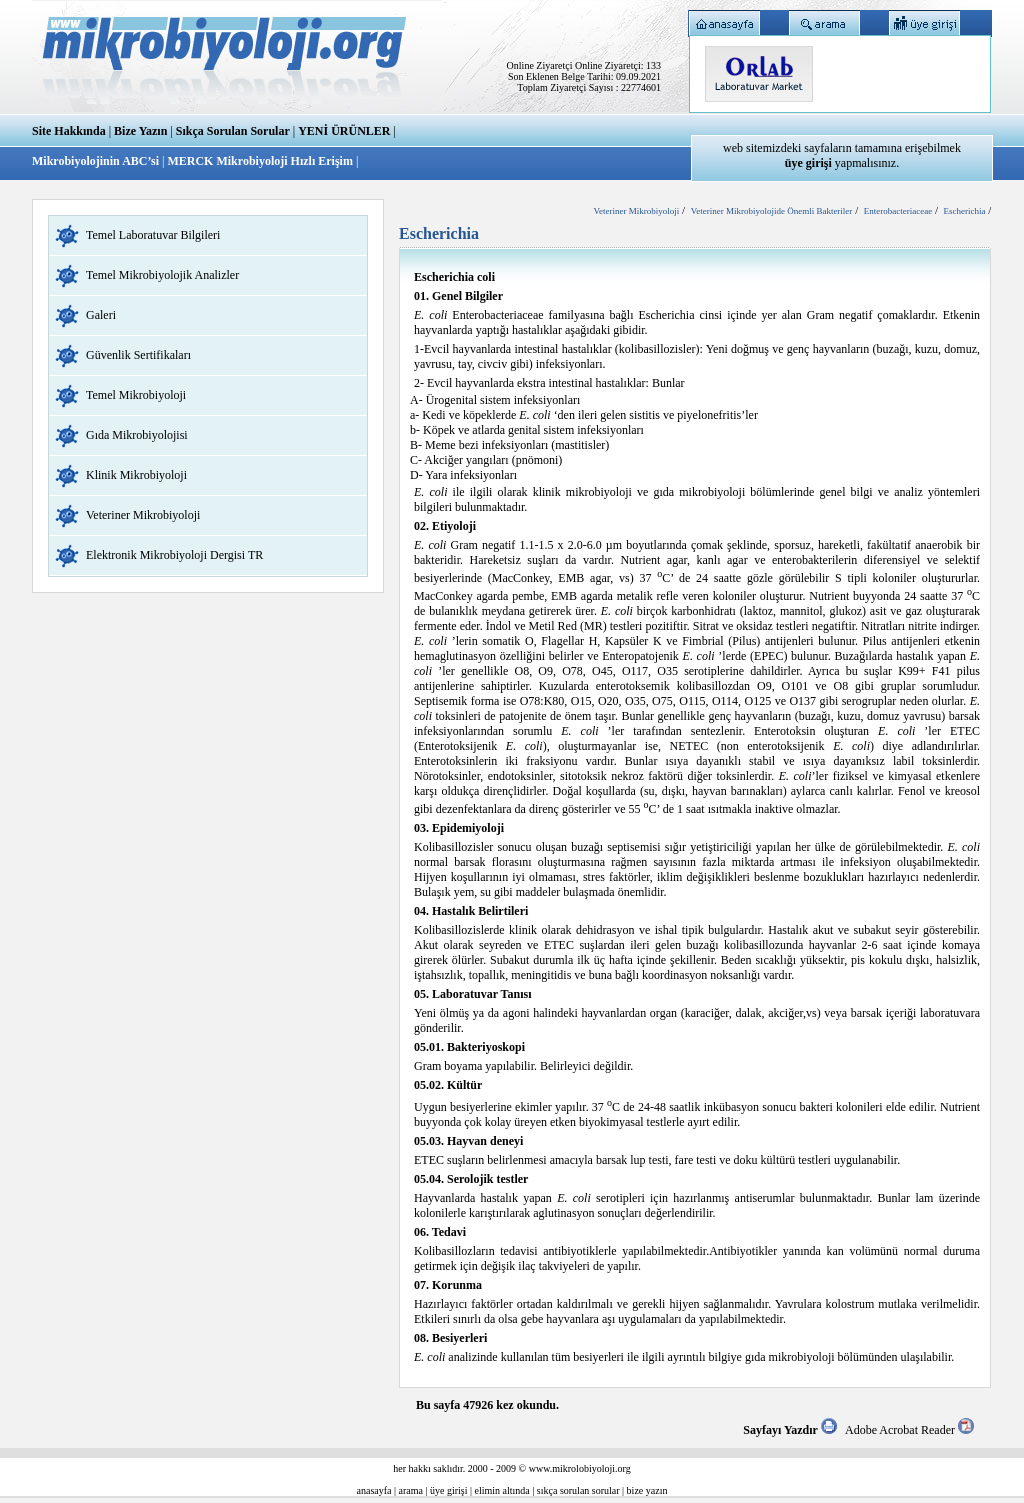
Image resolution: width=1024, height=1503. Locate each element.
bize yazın (647, 1490)
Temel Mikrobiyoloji (136, 395)
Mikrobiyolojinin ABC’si (97, 161)
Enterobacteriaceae (898, 211)
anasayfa (374, 1490)
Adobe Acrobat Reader (909, 1430)
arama (411, 1490)
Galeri (101, 315)
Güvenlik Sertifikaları (138, 355)
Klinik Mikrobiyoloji (136, 475)
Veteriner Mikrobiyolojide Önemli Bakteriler (772, 211)
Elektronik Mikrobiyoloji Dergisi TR (174, 555)
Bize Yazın (140, 131)
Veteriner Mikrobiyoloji (143, 515)
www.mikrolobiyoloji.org (580, 1468)
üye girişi (449, 1490)
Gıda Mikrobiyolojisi (137, 435)
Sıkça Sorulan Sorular (233, 131)
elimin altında (502, 1490)
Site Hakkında (69, 131)
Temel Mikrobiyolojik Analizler (162, 275)
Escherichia (964, 211)
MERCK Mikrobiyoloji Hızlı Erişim (259, 161)
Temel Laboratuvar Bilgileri (153, 235)
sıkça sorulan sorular (578, 1490)
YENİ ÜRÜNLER (344, 131)
